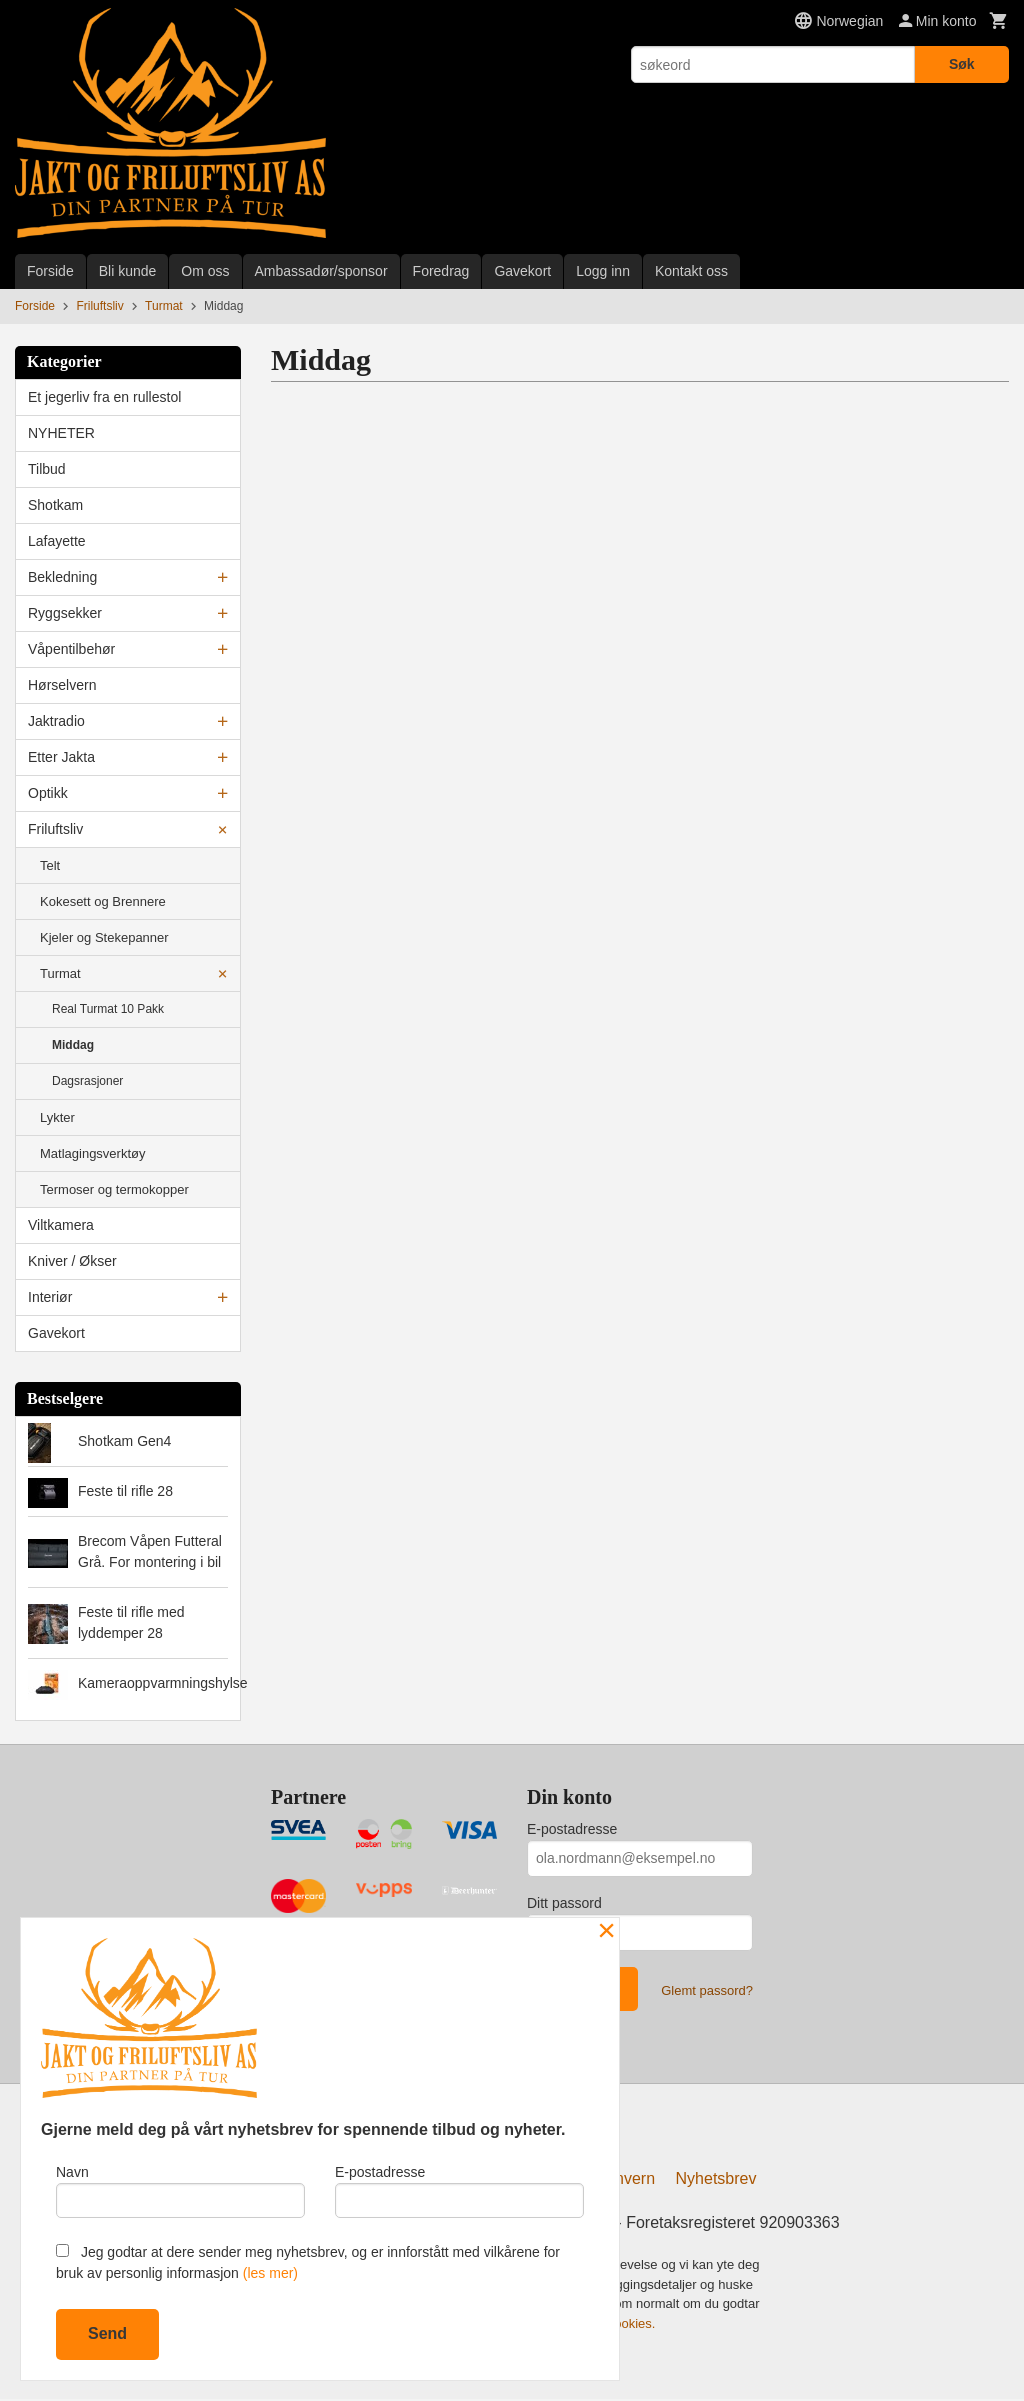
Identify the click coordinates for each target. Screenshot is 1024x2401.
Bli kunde (128, 271)
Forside (50, 271)
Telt (50, 865)
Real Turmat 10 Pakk (108, 1009)
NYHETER (61, 433)
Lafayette (57, 541)
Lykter (57, 1117)
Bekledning (62, 577)
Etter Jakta (61, 757)
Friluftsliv (55, 829)
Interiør (50, 1297)
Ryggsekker (65, 613)
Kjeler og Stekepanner (104, 937)
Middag (73, 1045)
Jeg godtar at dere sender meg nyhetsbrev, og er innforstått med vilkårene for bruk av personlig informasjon (308, 2262)
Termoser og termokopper (114, 1189)
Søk (962, 64)
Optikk (48, 793)
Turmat (60, 973)
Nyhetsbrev (716, 2181)
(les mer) (270, 2273)
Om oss (205, 271)
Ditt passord (564, 1903)
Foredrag (441, 271)
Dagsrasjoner (87, 1081)
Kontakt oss (691, 271)
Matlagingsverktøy (92, 1153)
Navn (180, 2189)
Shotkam (55, 505)
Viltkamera (61, 1225)
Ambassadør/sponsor (321, 271)
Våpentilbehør (71, 649)
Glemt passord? (707, 1990)
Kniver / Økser (72, 1261)
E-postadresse (572, 1829)
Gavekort (522, 271)
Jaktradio (56, 721)
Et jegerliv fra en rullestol (104, 397)
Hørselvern (62, 685)
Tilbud (47, 469)
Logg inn (603, 271)
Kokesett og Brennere (103, 901)
